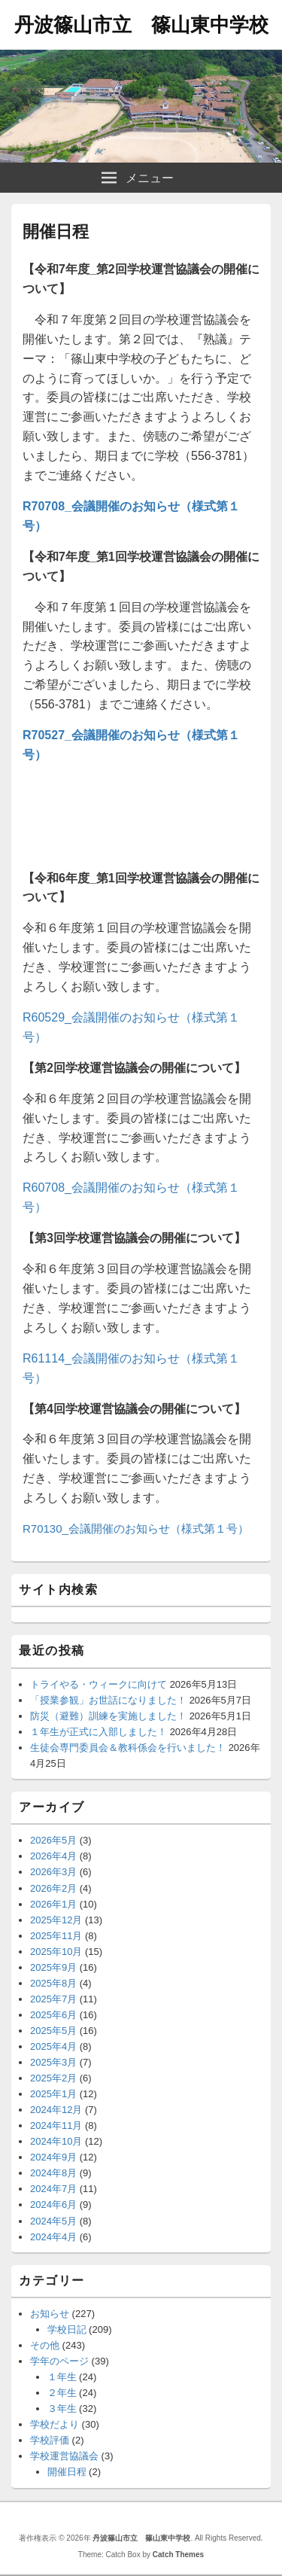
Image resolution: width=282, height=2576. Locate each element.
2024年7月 (53, 2188)
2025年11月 (56, 1935)
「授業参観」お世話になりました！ (108, 1700)
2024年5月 (53, 2221)
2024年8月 (53, 2173)
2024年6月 (53, 2204)
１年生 (62, 2377)
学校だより (54, 2424)
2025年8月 (53, 1983)
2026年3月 (53, 1871)
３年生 (62, 2408)
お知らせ (49, 2313)
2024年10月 (56, 2141)
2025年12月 (56, 1920)
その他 (44, 2345)
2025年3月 (53, 2062)
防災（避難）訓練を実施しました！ (108, 1716)
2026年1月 (53, 1904)
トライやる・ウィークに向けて (98, 1684)
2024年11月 (56, 2125)
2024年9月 (53, 2157)
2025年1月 (53, 2093)
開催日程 (66, 2471)
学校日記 (66, 2329)
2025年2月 (53, 2078)
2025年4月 (53, 2046)
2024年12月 (56, 2109)
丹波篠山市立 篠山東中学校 (141, 25)
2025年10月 (56, 1951)
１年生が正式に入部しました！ (98, 1731)
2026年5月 (53, 1840)
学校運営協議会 (64, 2456)
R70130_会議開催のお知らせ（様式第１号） (136, 1528)
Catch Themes (178, 2554)
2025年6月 (53, 2014)
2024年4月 (53, 2237)
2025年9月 (53, 1967)
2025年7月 (53, 1999)
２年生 (62, 2392)
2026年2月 (53, 1888)
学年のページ (59, 2361)
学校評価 (49, 2440)
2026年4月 (53, 1856)
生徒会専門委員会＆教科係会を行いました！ (128, 1747)
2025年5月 (53, 2030)
